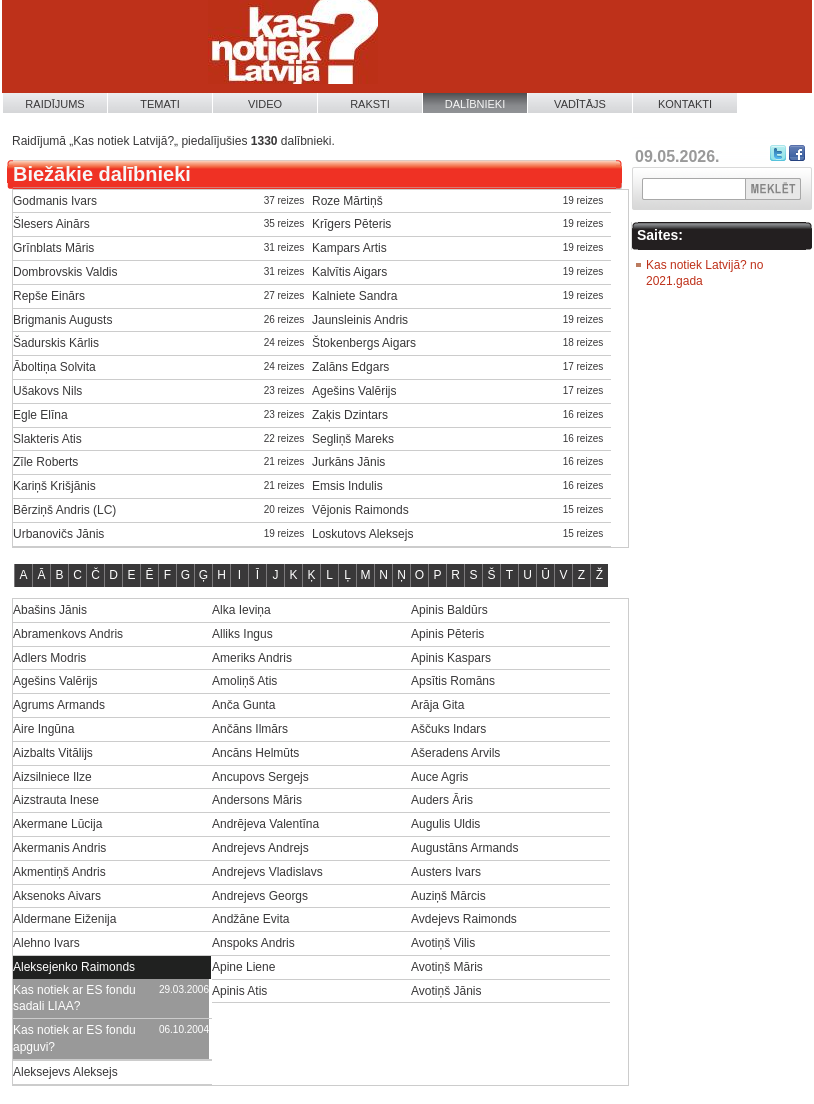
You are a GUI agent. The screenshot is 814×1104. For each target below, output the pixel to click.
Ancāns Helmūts (255, 753)
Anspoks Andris (253, 943)
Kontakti (685, 104)
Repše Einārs (49, 296)
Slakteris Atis (47, 439)
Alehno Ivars (46, 943)
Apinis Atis (239, 991)
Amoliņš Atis (244, 681)
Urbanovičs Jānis (58, 534)
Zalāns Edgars (350, 367)
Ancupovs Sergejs (260, 777)
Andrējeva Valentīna (265, 824)
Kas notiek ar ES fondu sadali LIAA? (74, 998)
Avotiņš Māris (447, 967)
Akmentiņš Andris (59, 872)
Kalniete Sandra (354, 296)
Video (265, 104)
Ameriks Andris (252, 658)
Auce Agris (439, 777)
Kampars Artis (349, 248)
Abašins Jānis (50, 610)
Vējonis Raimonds (360, 510)
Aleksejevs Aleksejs (65, 1072)
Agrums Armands (59, 705)
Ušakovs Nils (47, 391)
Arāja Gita (437, 705)
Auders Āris (442, 800)
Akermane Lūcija (57, 824)
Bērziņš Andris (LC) (64, 510)
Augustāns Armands (464, 848)
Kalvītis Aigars (349, 272)
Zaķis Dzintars (350, 415)
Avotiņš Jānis (446, 991)
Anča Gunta (243, 705)
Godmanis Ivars (55, 201)
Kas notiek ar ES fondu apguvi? (74, 1038)
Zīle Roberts (45, 462)
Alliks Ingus (242, 634)
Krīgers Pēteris (351, 224)
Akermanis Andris (59, 848)
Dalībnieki (475, 104)
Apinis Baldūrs (449, 610)
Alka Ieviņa (241, 610)
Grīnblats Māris (53, 248)
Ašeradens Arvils (455, 753)
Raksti (370, 104)
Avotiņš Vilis (443, 943)
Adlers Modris (49, 658)
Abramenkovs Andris (68, 634)
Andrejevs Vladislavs (267, 872)
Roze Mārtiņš (347, 201)
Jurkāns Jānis (348, 462)
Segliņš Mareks (353, 439)
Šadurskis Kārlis (56, 343)
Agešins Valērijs (354, 391)
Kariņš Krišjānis (54, 486)
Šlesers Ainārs (51, 224)
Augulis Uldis (445, 824)
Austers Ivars (446, 872)
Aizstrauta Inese (56, 800)
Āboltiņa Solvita (54, 367)
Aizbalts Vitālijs (53, 753)
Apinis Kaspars (451, 658)
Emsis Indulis (347, 486)
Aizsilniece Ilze (52, 777)
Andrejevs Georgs (260, 896)
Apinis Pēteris (447, 634)
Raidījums (54, 104)
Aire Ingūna (43, 729)
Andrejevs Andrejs (260, 848)
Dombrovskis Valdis (65, 272)
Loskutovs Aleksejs (362, 534)
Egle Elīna (40, 415)
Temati (160, 104)
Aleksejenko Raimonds (74, 967)
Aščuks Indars (448, 729)
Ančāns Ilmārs (250, 729)
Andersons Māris (257, 800)
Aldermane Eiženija (64, 919)
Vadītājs (580, 104)
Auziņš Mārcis (448, 896)
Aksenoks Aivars (57, 896)
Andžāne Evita (250, 919)
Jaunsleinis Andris (360, 320)
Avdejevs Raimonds (464, 919)
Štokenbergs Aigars (364, 343)
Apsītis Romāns (453, 681)
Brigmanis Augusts (62, 320)
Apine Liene (243, 967)
